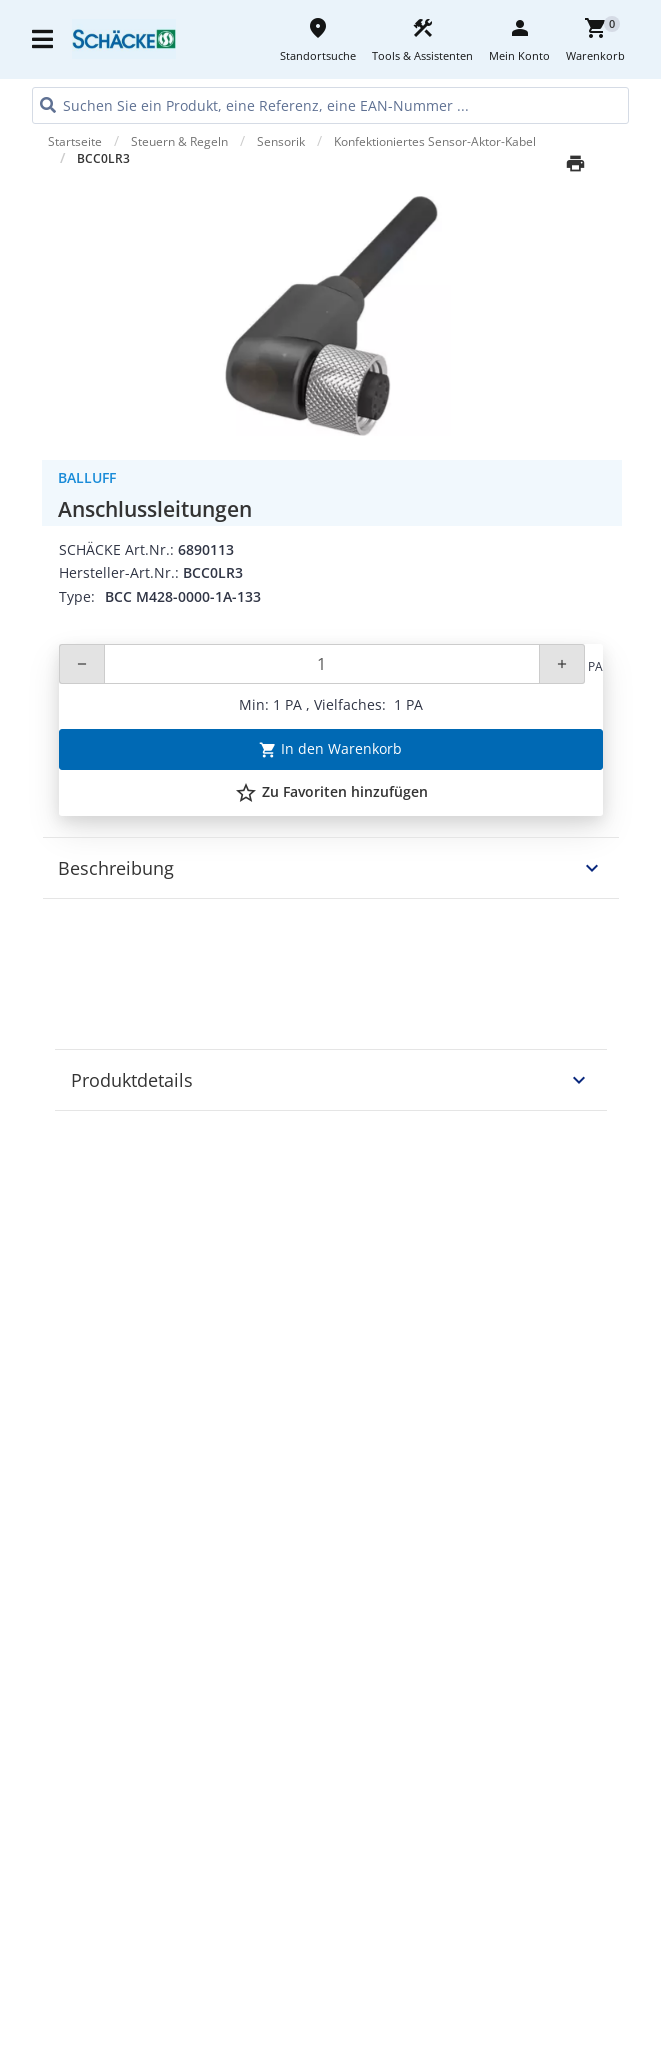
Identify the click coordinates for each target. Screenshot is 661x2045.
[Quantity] (322, 664)
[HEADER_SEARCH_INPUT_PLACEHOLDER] (330, 105)
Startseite (75, 141)
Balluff (87, 477)
